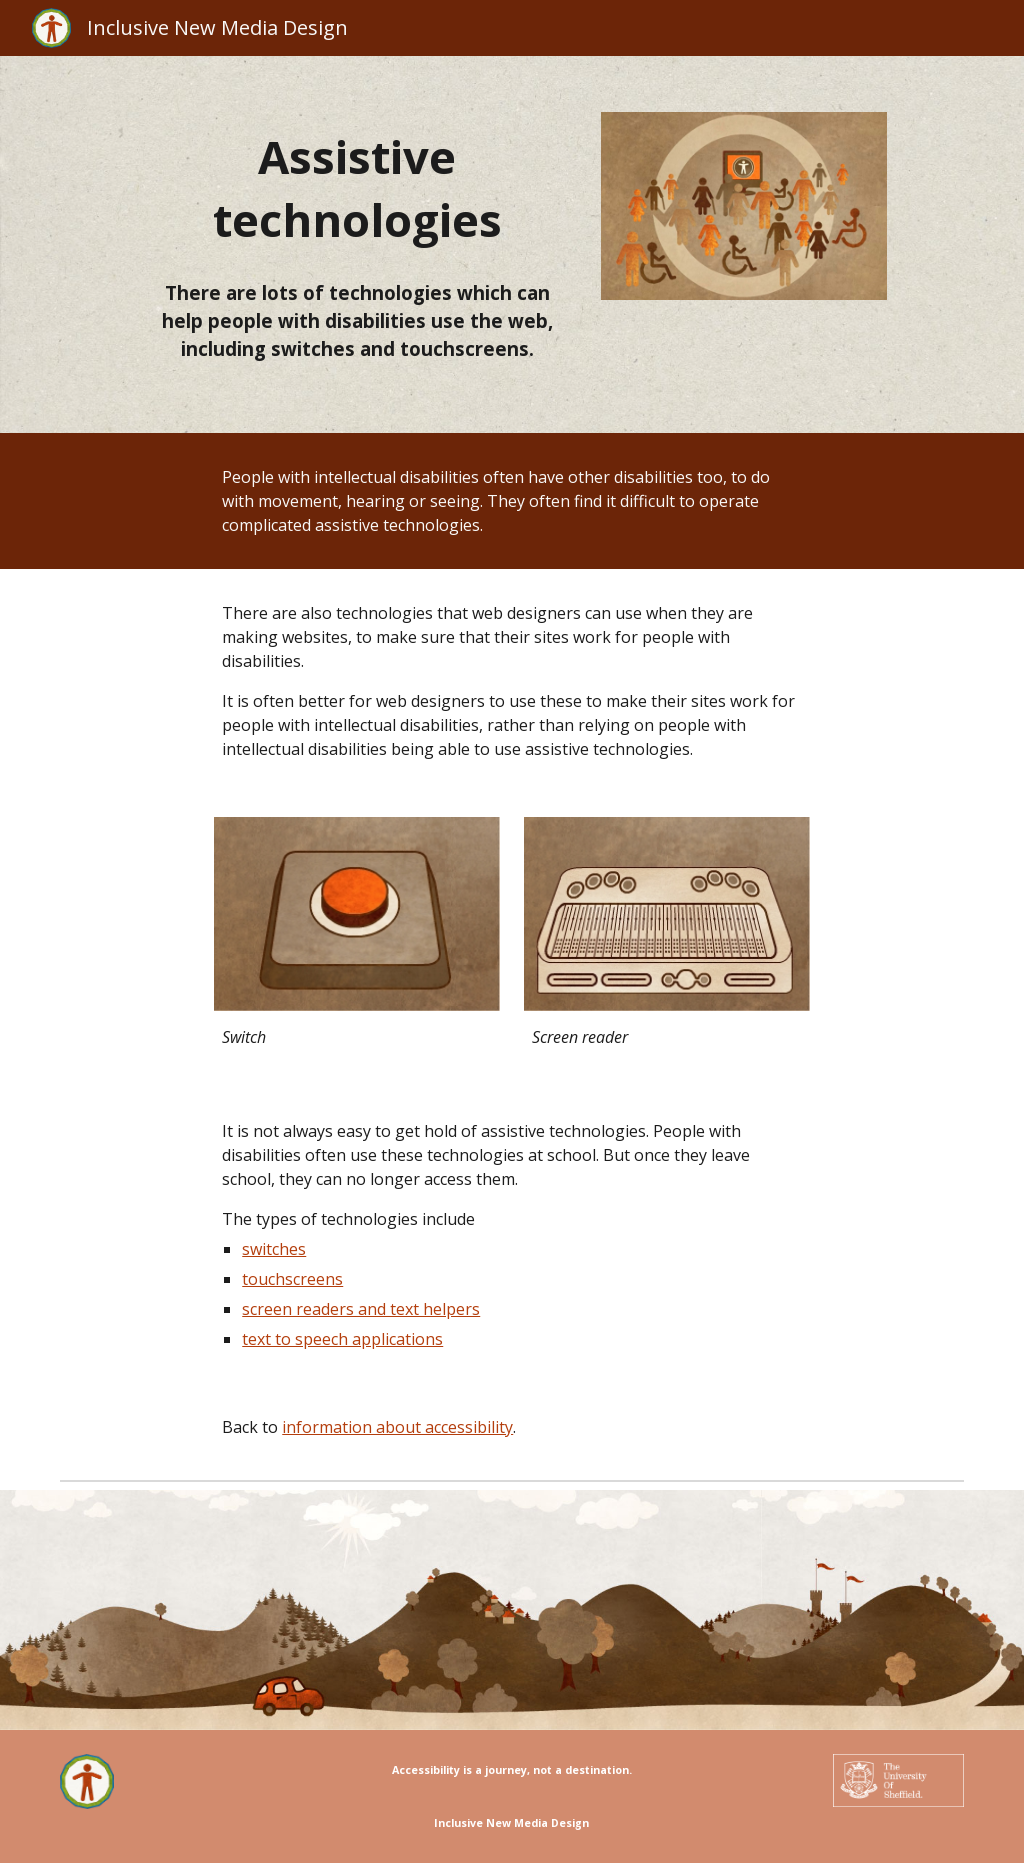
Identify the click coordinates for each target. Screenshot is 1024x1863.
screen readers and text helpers (361, 1309)
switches (274, 1249)
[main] (357, 188)
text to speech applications (342, 1339)
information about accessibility (397, 1427)
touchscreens (292, 1279)
